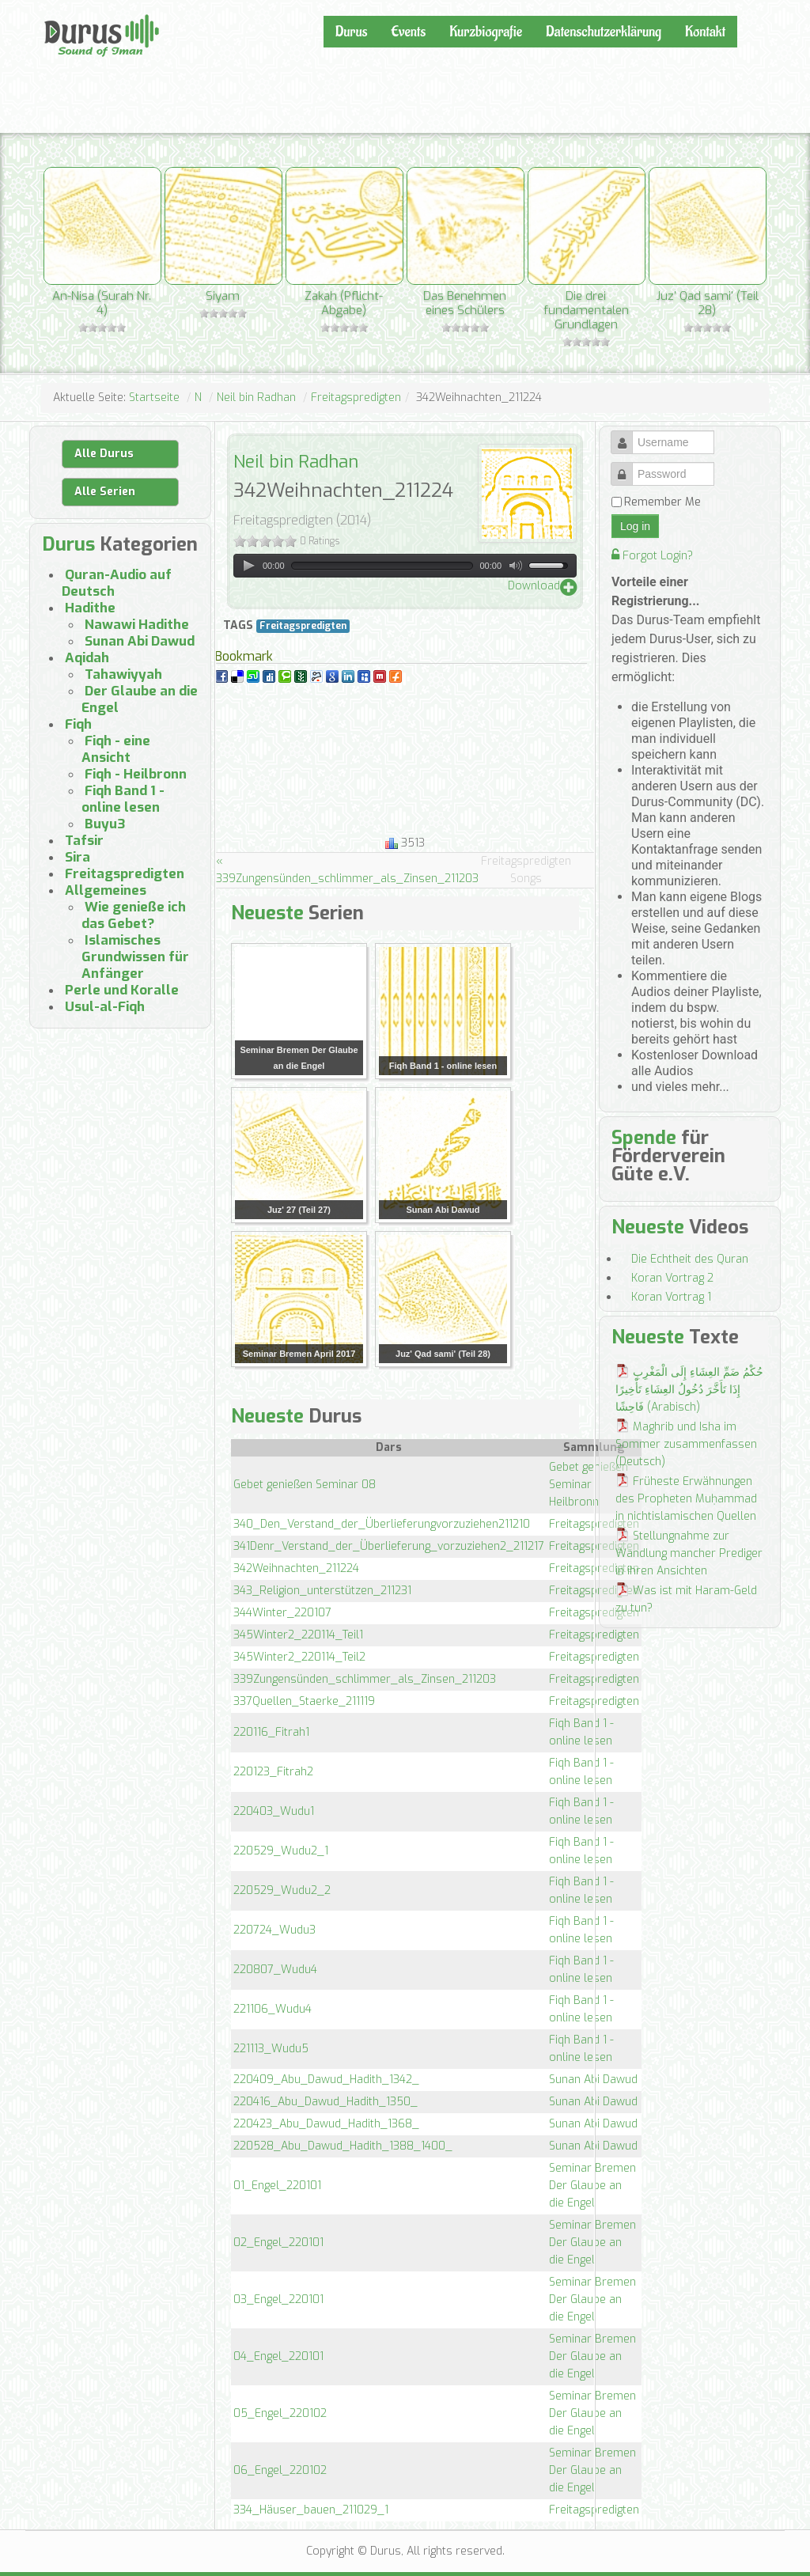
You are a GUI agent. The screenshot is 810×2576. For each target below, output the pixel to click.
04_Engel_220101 (278, 2356)
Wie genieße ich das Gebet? (133, 915)
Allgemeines (105, 890)
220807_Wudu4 (275, 1969)
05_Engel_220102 (280, 2413)
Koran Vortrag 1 (671, 1297)
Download (534, 585)
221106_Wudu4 (272, 2009)
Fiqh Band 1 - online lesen (123, 799)
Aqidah (87, 658)
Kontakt (705, 31)
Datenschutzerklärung (603, 31)
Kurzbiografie (485, 31)
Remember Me (662, 502)
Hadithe (90, 608)
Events (408, 31)
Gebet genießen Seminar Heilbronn (588, 1485)
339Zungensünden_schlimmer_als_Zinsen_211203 (364, 1679)
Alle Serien (104, 491)
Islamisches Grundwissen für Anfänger (135, 957)
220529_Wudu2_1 (280, 1850)
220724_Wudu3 (274, 1930)
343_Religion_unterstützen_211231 (322, 1590)
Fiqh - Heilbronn (136, 774)
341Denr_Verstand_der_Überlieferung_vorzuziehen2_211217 (388, 1546)
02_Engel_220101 (278, 2242)
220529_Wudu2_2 (282, 1890)
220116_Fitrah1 (271, 1732)
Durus (61, 12)
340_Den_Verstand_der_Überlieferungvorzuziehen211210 (381, 1524)
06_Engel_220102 (280, 2470)
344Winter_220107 (282, 1612)
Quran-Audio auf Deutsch (117, 583)
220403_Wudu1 (273, 1811)
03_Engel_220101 (278, 2299)
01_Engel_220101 (277, 2185)
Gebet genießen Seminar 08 (304, 1484)
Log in (635, 526)
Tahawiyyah (123, 674)
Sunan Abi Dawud (593, 2079)
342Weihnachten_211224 (296, 1568)
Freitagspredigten (356, 397)
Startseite (154, 397)
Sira (77, 857)
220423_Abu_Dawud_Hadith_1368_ (326, 2123)
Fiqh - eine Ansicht (115, 749)
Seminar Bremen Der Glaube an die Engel (592, 2185)
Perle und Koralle (122, 990)
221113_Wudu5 (270, 2048)
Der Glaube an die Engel (139, 699)
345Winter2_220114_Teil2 (299, 1657)
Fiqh (78, 724)
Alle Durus (104, 453)
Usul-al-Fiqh (105, 1007)
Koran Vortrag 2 (672, 1278)
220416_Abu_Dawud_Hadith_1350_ (325, 2101)
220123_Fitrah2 (273, 1771)
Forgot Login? (652, 555)
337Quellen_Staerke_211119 (304, 1701)
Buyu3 (105, 824)
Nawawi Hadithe (137, 625)
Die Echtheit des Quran (689, 1259)
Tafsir (84, 841)
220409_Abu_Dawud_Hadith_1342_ (326, 2079)
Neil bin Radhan (256, 397)
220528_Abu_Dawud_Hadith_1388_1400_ (342, 2146)
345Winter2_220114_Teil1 (298, 1634)
